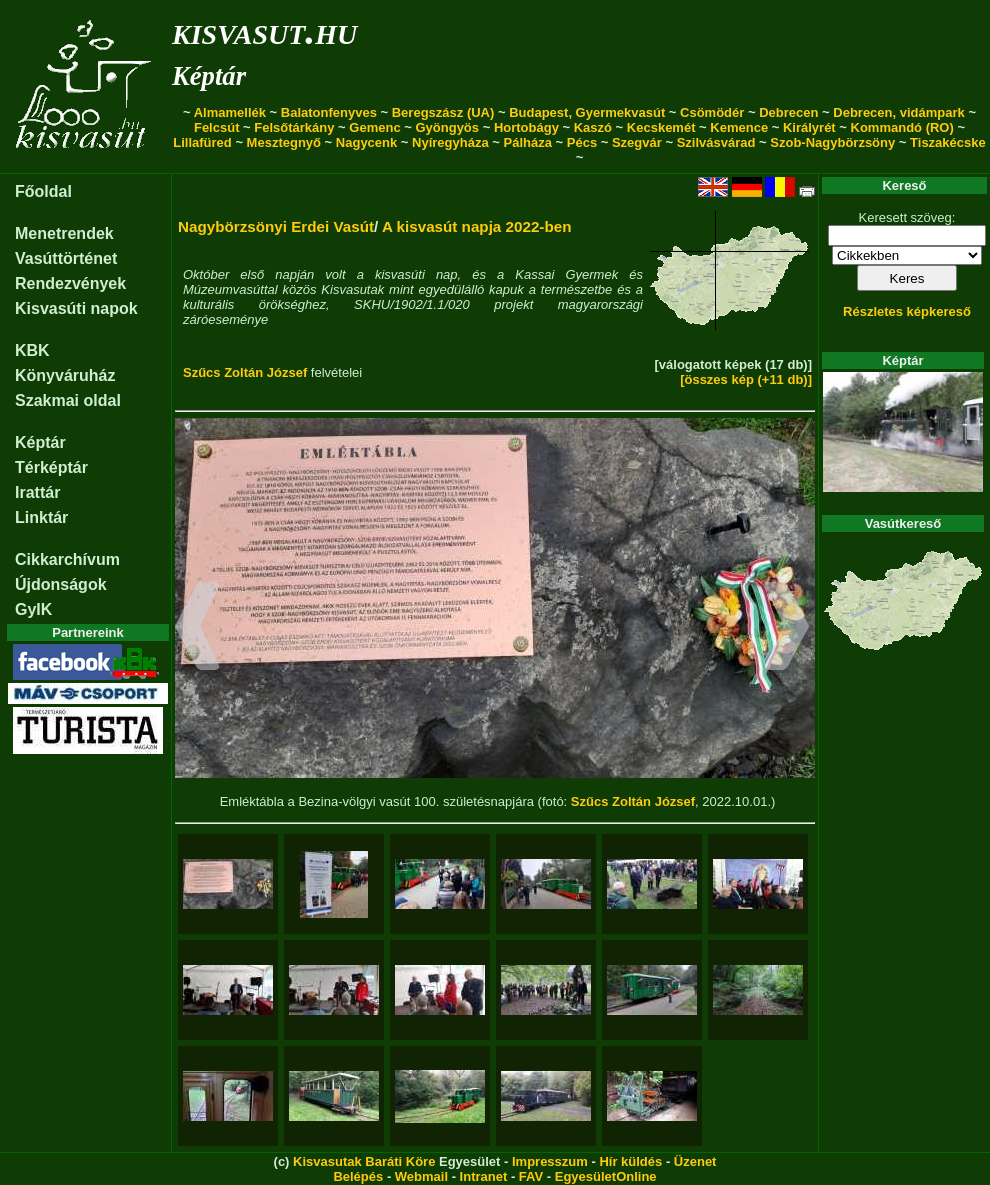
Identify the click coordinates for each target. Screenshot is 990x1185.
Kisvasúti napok (76, 308)
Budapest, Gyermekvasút (587, 112)
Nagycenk (366, 142)
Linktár (41, 517)
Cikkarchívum (67, 559)
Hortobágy (526, 127)
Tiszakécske (948, 142)
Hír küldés (630, 1161)
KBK (32, 350)
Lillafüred (202, 142)
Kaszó (593, 127)
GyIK (33, 609)
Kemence (739, 127)
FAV (531, 1176)
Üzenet (695, 1161)
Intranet (484, 1176)
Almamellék (230, 112)
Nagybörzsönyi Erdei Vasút (276, 226)
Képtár (209, 76)
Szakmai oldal (68, 400)
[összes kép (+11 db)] (746, 379)
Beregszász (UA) (443, 112)
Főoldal (43, 191)
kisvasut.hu (264, 30)
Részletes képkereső (907, 311)
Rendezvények (70, 283)
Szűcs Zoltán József (245, 372)
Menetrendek (64, 233)
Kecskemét (661, 127)
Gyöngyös (447, 127)
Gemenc (374, 127)
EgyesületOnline (606, 1176)
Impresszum (550, 1161)
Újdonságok (61, 584)
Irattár (37, 492)
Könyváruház (65, 375)
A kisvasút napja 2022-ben (477, 226)
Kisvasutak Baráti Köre (364, 1161)
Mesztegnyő (284, 142)
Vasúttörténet (66, 258)
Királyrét (809, 127)
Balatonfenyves (329, 112)
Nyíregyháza (450, 142)
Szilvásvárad (716, 142)
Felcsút (217, 127)
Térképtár (51, 467)
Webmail (421, 1176)
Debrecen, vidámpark (899, 112)
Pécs (582, 142)
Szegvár (637, 142)
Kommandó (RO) (902, 127)
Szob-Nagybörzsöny (832, 142)
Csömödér (712, 112)
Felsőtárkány (294, 127)
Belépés (358, 1176)
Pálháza (528, 142)
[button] (197, 629)
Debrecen (788, 112)
